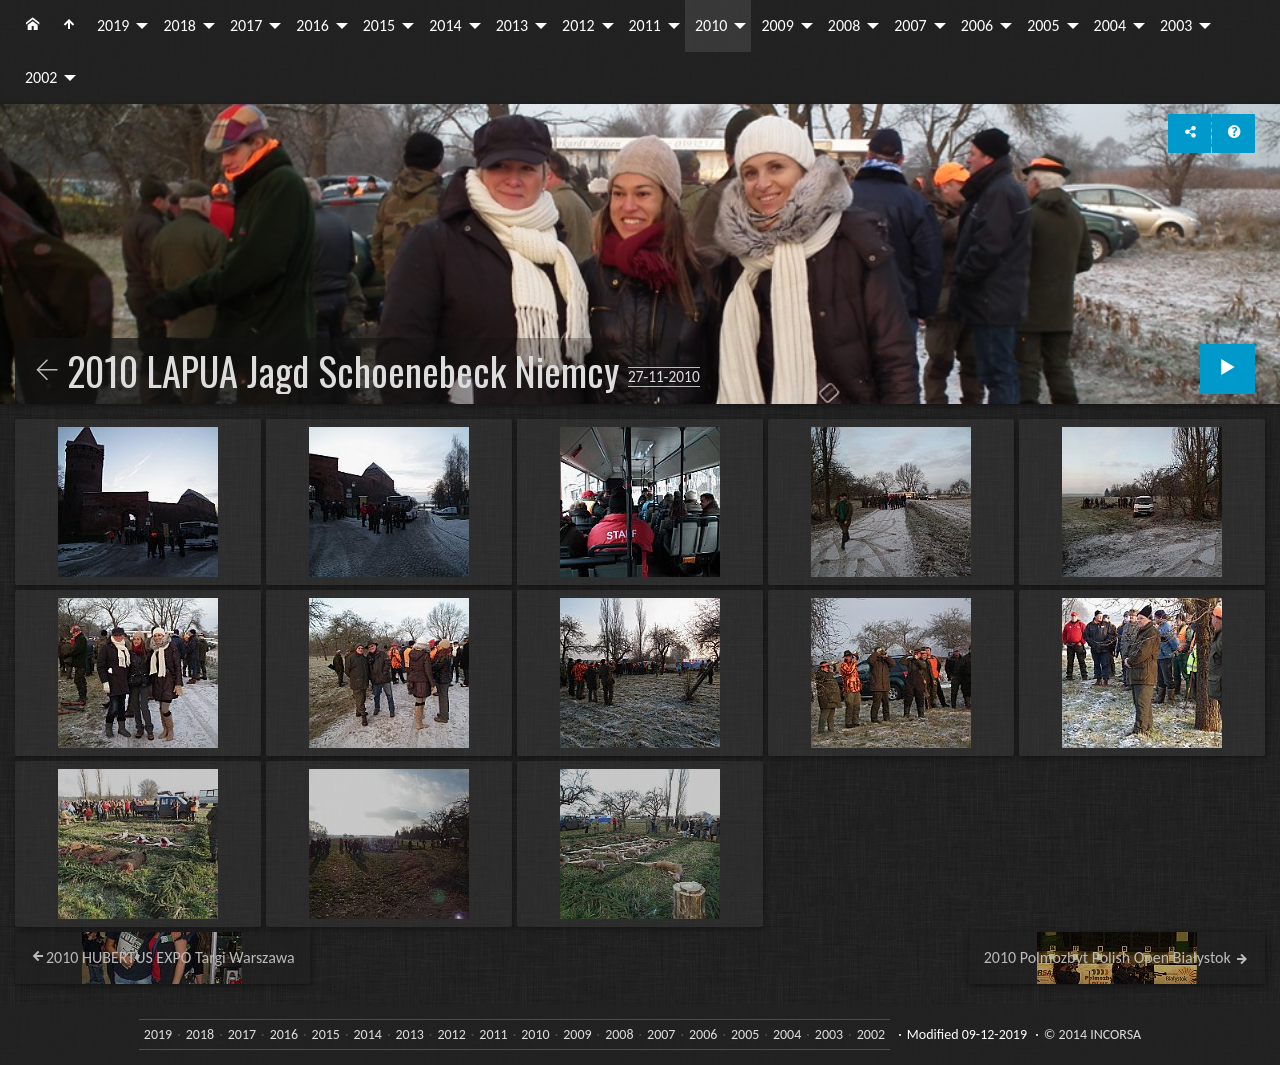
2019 (113, 25)
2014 (445, 25)
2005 (1043, 25)
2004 (1110, 25)
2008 (844, 25)
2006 (977, 25)
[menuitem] (33, 26)
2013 (512, 25)
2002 (41, 77)
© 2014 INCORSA (1092, 1034)
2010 (711, 25)
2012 (578, 25)
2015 (379, 25)
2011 (645, 25)
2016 (312, 25)
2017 (246, 25)
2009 (777, 25)
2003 (1176, 25)
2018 (179, 25)
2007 (910, 25)
